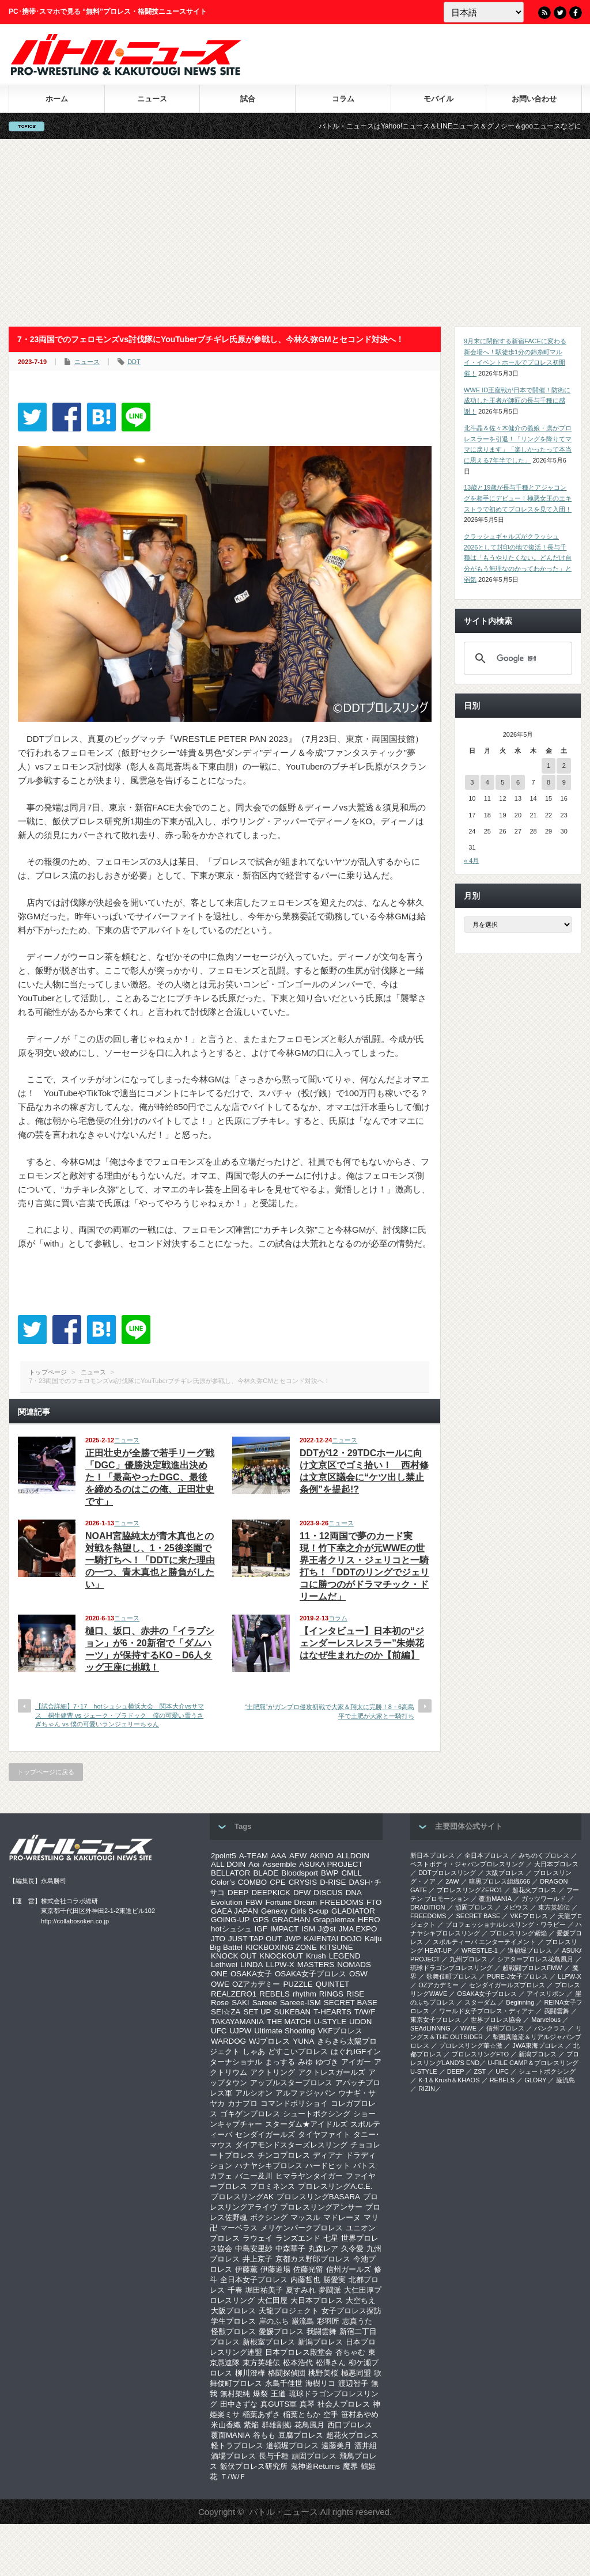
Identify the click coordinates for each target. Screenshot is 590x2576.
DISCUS (327, 1892)
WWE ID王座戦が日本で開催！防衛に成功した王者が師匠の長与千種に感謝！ (517, 401)
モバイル (438, 98)
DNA (354, 1892)
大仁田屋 (273, 2300)
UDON (360, 2021)
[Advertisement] (295, 232)
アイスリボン (546, 1993)
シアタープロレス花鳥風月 (535, 1959)
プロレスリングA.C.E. (335, 2186)
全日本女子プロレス (254, 2279)
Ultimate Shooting (284, 2030)
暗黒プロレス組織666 (499, 1881)
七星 (330, 2238)
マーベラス (239, 2227)
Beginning (520, 2002)
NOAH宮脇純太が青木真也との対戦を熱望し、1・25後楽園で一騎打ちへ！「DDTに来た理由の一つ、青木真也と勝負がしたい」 (150, 1560)
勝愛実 (334, 2279)
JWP (293, 1938)
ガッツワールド (543, 1898)
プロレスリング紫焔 (518, 1933)
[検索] (516, 658)
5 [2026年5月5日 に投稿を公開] (502, 782)
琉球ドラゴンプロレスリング (451, 1967)
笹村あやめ (360, 2414)
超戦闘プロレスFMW (532, 1967)
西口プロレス (349, 2424)
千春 (235, 2290)
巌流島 (303, 2321)
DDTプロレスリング (447, 1872)
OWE (220, 1984)
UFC (218, 2030)
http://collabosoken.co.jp (75, 1921)
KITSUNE (336, 1947)
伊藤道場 (275, 2269)
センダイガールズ (265, 2134)
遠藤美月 (336, 2445)
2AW (452, 1881)
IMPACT (284, 1929)
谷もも (264, 2435)
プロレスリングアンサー (321, 2207)
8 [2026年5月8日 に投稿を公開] (548, 782)
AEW (298, 1855)
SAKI (240, 2002)
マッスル (305, 2217)
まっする (280, 2062)
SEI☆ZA (226, 2011)
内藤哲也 (305, 2279)
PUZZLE (297, 1984)
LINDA (251, 1964)
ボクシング (269, 2217)
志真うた (357, 2321)
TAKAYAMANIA (237, 2021)
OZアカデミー (256, 1984)
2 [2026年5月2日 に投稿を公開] (564, 765)
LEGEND (345, 1956)
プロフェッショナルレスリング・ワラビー (505, 1924)
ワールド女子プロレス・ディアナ (486, 2010)
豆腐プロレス (300, 2435)
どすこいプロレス (298, 2051)
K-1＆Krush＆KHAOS (448, 2080)
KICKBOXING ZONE (281, 1947)
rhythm (304, 1994)
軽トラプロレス (237, 2445)
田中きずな (239, 2404)
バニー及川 (254, 2176)
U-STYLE (330, 2021)
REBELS (274, 1994)
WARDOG (228, 2041)
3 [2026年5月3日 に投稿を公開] (472, 782)
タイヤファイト (324, 2134)
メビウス (515, 1907)
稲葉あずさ (261, 2414)
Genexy (274, 1911)
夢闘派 (330, 2290)
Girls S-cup (309, 1911)
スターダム (480, 2002)
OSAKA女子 (251, 1973)
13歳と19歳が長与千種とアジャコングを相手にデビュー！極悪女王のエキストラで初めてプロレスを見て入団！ (518, 498)
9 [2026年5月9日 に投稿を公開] (564, 782)
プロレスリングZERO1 (469, 1889)
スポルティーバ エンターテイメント (484, 1941)
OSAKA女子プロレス (310, 1973)
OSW (358, 1973)
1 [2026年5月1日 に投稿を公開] (548, 765)
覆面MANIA (230, 2435)
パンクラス (550, 2028)
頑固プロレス (314, 2456)
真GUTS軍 (278, 2404)
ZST (480, 2071)
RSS (544, 13)
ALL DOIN (228, 1864)
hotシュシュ (231, 1929)
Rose (220, 2002)
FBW (254, 1902)
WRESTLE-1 (480, 1950)
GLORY (535, 2080)
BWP (329, 1873)
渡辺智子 (353, 2383)
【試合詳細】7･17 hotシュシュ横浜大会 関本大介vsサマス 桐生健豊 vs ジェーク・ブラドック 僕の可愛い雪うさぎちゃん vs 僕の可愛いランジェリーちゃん (119, 1715)
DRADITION (427, 1907)
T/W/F (364, 2011)
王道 (278, 2393)
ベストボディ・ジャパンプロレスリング (467, 1864)
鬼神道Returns (315, 2466)
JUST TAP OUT (255, 1938)
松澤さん (331, 2362)
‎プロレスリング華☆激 (470, 2045)
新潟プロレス (320, 2342)
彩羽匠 (328, 2321)
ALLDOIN (352, 1855)
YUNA (303, 2041)
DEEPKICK (270, 1892)
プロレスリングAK (242, 2196)
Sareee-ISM (300, 2002)
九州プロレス (468, 1959)
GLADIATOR (353, 1911)
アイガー (356, 2062)
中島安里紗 (254, 2248)
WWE (468, 2028)
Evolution (227, 1902)
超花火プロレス (352, 2435)
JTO (218, 1938)
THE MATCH (289, 2021)
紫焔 (251, 2424)
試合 (247, 98)
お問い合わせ (534, 98)
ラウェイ (258, 2238)
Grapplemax (334, 1919)
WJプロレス (269, 2041)
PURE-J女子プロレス (517, 1976)
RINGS (331, 1994)
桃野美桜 (323, 2373)
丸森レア (323, 2248)
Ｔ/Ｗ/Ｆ (233, 2476)
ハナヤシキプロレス (268, 2165)
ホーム (57, 98)
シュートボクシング (316, 2113)
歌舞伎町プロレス (451, 1976)
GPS (260, 1919)
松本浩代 (298, 2362)
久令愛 (352, 2248)
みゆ (305, 2062)
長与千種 (274, 2456)
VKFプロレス (340, 2030)
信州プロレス (505, 2028)
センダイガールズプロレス (507, 1985)
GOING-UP (230, 1919)
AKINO (321, 1855)
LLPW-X (280, 1964)
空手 (330, 2414)
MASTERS (315, 1964)
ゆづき (327, 2062)
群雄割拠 (277, 2424)
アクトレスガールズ (331, 2072)
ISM (308, 1929)
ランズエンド (297, 2238)
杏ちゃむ (350, 2352)
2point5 (223, 1855)
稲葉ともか (301, 2414)
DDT (134, 361)
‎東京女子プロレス (435, 2019)
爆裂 (260, 2393)
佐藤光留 (308, 2269)
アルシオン (254, 2093)
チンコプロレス (284, 2155)
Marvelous (546, 2019)
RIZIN (426, 2088)
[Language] (484, 12)
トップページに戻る (45, 1771)
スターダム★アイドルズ (306, 2124)
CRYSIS (303, 1882)
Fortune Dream (291, 1902)
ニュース (152, 98)
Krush (316, 1956)
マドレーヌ (342, 2217)
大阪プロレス (233, 2310)
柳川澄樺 (250, 2373)
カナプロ (243, 2103)
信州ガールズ (348, 2269)
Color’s (223, 1882)
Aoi (253, 1864)
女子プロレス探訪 (351, 2310)
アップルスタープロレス (291, 2082)
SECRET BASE (350, 2002)
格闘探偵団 (286, 2373)
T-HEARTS (332, 2011)
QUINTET (333, 1984)
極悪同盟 (356, 2373)
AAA (278, 1855)
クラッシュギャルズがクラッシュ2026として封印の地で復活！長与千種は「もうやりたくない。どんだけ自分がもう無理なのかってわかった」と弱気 (518, 558)
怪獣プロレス (233, 2331)
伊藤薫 (246, 2269)
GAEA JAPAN (234, 1911)
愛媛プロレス (281, 2331)
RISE (355, 1994)
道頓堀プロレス (292, 2445)
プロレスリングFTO (480, 2054)
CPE (277, 1882)
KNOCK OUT (233, 1956)
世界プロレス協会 (496, 2019)
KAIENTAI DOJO (332, 1938)
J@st (327, 1929)
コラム (343, 98)
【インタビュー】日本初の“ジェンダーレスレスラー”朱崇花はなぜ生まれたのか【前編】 (362, 1643)
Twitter (560, 13)
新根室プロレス (269, 2342)
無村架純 (235, 2393)
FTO (373, 1902)
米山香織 (226, 2424)
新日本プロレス (432, 1855)
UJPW (240, 2030)
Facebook (576, 13)
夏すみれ (301, 2290)
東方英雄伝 (261, 2362)
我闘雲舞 (321, 2331)
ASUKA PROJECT (330, 1864)
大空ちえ (361, 2300)
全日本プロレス (486, 1855)
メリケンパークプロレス (301, 2227)
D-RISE (333, 1882)
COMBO (252, 1882)
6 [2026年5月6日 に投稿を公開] (518, 782)
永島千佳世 (283, 2383)
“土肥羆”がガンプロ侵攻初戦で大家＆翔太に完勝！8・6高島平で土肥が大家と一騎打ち (329, 1711)
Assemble (280, 1864)
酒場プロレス (233, 2456)
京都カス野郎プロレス (312, 2259)
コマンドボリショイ (294, 2103)
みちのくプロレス (544, 1855)
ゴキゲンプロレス (250, 2113)
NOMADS (354, 1964)
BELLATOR (230, 1873)
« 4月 (471, 860)
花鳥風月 (309, 2424)
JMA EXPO (358, 1929)
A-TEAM (253, 1855)
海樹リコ (320, 2383)
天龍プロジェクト (289, 2310)
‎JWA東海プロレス (537, 2045)
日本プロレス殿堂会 (298, 2352)
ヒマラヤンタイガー (309, 2176)
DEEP (238, 1892)
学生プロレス (233, 2321)
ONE (219, 1973)
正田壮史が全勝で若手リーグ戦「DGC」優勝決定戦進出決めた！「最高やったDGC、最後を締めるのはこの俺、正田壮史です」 (149, 1477)
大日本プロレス (316, 2300)
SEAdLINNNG (430, 2028)
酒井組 (365, 2445)
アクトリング (272, 2072)
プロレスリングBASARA (318, 2196)
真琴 (307, 2404)
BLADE (265, 1873)
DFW (302, 1892)
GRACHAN (291, 1919)
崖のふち (274, 2321)
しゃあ (254, 2051)
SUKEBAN (292, 2011)
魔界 (350, 2466)
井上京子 (258, 2259)
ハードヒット (327, 2165)
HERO (369, 1919)
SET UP (257, 2011)
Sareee (264, 2002)
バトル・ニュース (283, 2512)
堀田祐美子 (264, 2290)
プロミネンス (272, 2186)
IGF (261, 1929)
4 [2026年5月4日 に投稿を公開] (487, 782)
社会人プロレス (343, 2404)
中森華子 (290, 2248)
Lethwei (224, 1964)
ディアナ (328, 2155)
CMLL (351, 1873)
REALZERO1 (233, 1994)
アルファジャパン (305, 2093)
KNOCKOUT (281, 1956)
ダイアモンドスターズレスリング (291, 2145)
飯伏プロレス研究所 (254, 2466)
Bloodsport (299, 1873)
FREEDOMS (342, 1902)
